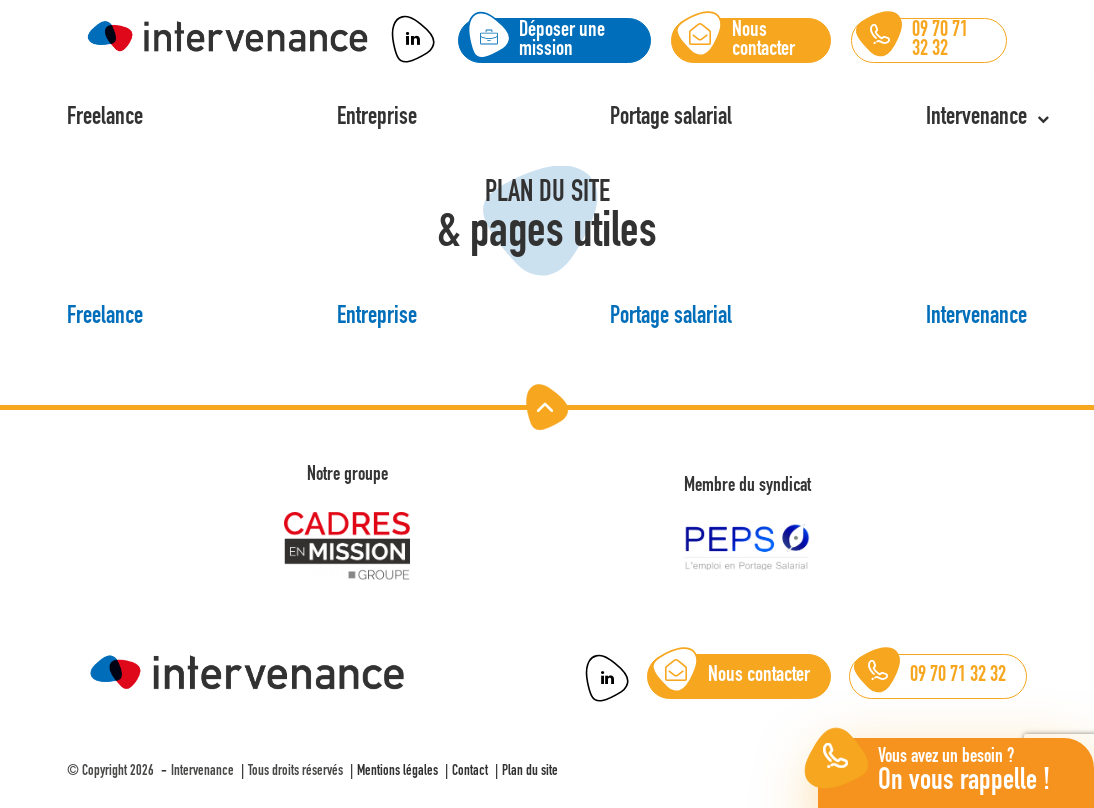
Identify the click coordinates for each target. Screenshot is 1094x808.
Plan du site (530, 771)
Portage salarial (671, 317)
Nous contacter (731, 676)
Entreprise (377, 317)
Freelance (105, 317)
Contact (470, 771)
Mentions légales (397, 771)
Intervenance (976, 317)
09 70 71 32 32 (930, 676)
